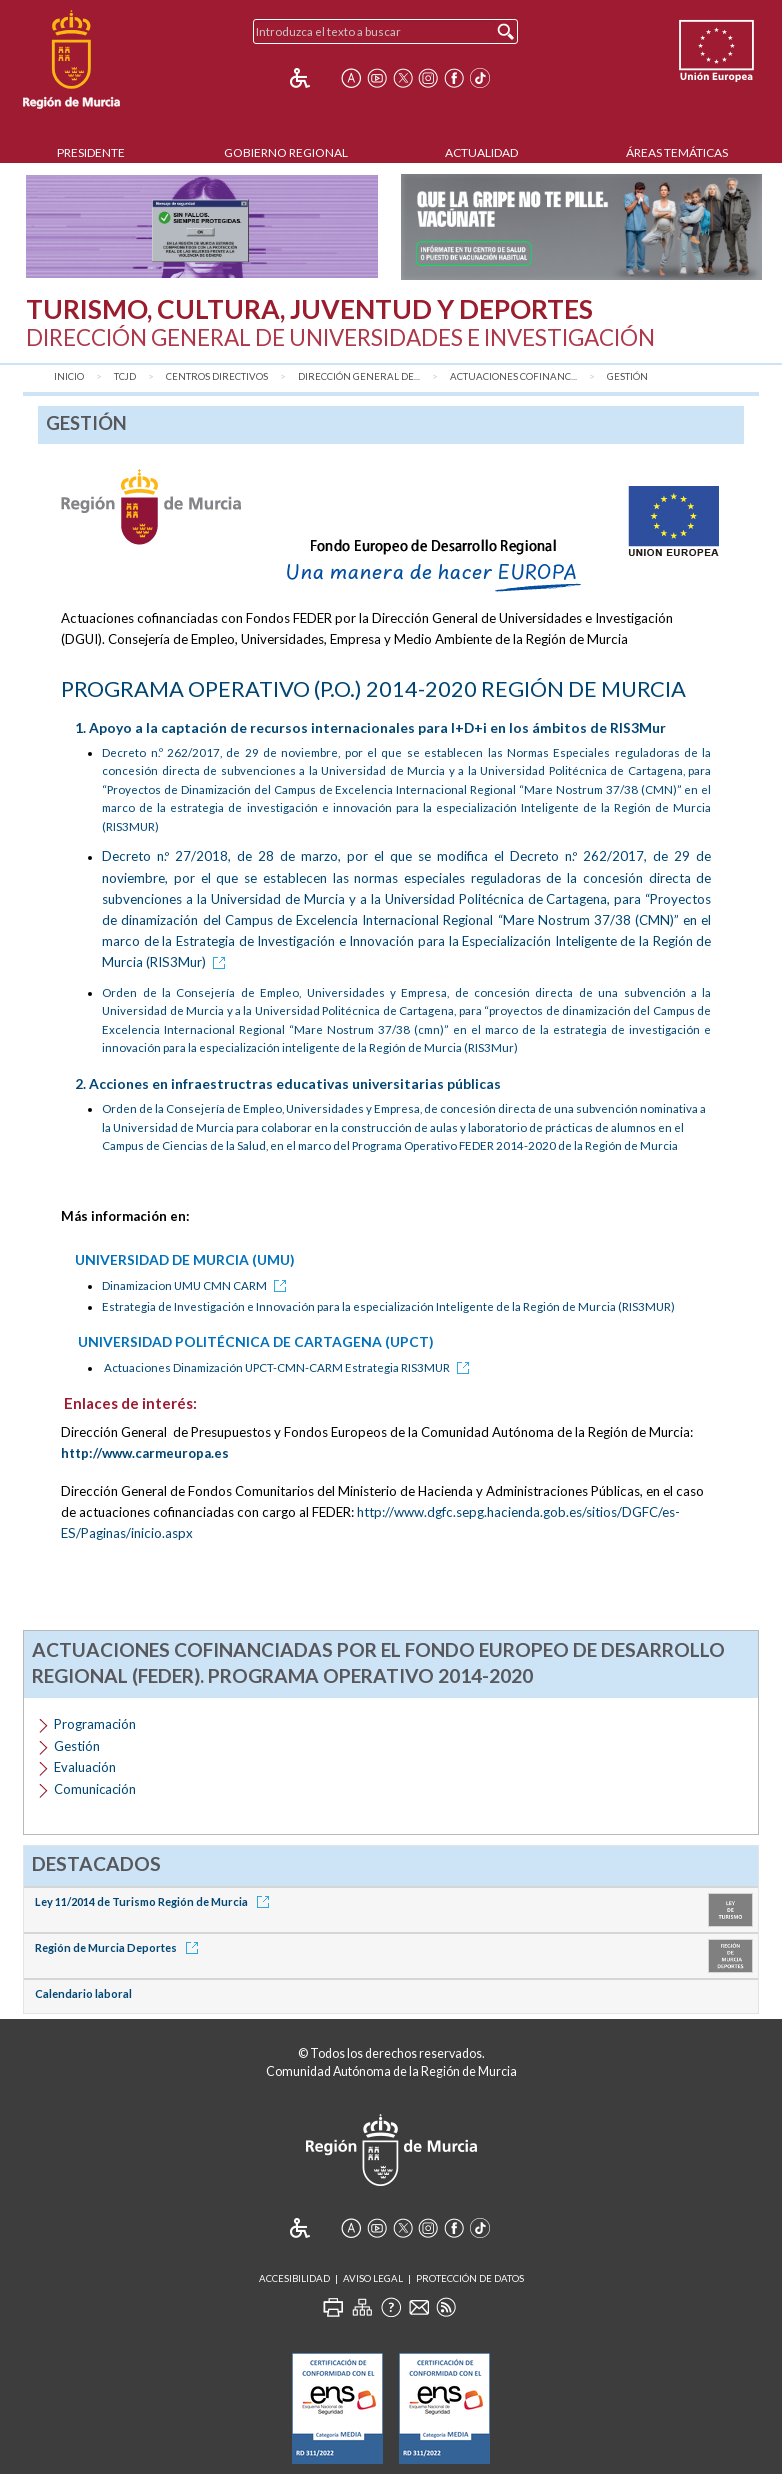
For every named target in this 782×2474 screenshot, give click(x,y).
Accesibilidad (294, 2278)
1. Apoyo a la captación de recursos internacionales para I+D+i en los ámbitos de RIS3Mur (370, 727)
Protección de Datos (470, 2278)
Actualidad (481, 152)
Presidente (91, 152)
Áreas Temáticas (677, 152)
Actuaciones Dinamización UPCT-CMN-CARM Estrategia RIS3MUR (290, 1367)
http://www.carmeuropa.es (145, 1453)
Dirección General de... (359, 376)
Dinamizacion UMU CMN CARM (197, 1285)
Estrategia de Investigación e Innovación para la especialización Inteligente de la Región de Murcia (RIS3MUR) (388, 1306)
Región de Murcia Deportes (120, 1947)
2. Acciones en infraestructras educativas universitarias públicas (288, 1083)
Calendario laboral (83, 1993)
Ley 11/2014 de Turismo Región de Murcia (155, 1901)
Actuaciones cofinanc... (513, 376)
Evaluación (85, 1767)
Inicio (69, 376)
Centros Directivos (217, 376)
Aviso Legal (373, 2278)
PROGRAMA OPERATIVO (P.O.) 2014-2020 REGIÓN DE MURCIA (373, 688)
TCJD (125, 376)
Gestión (627, 376)
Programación (95, 1724)
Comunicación (95, 1789)
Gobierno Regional (286, 152)
